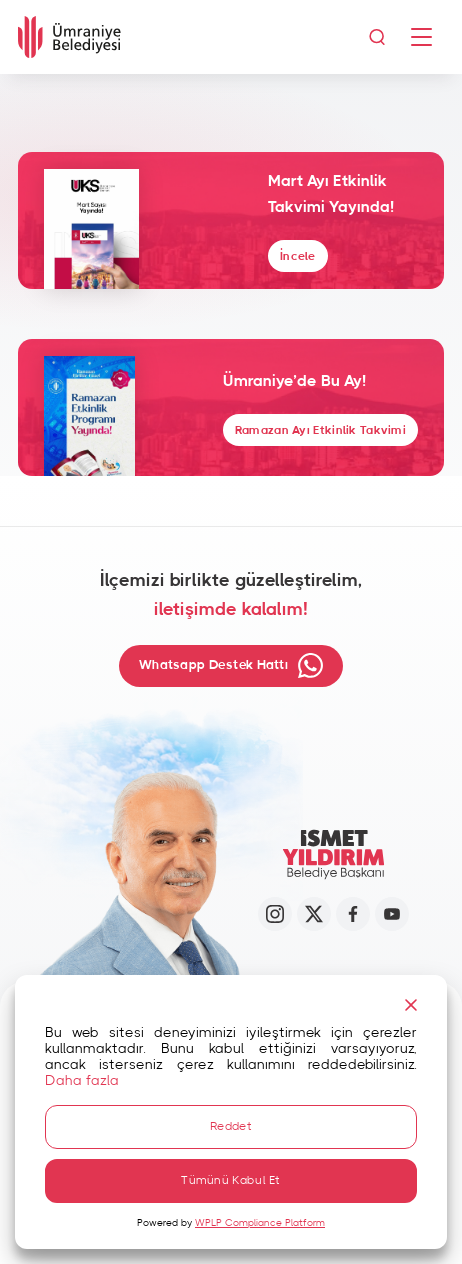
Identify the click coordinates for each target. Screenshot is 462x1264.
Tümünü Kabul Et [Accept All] (230, 1180)
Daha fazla (82, 1081)
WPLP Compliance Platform (260, 1223)
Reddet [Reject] (231, 1126)
